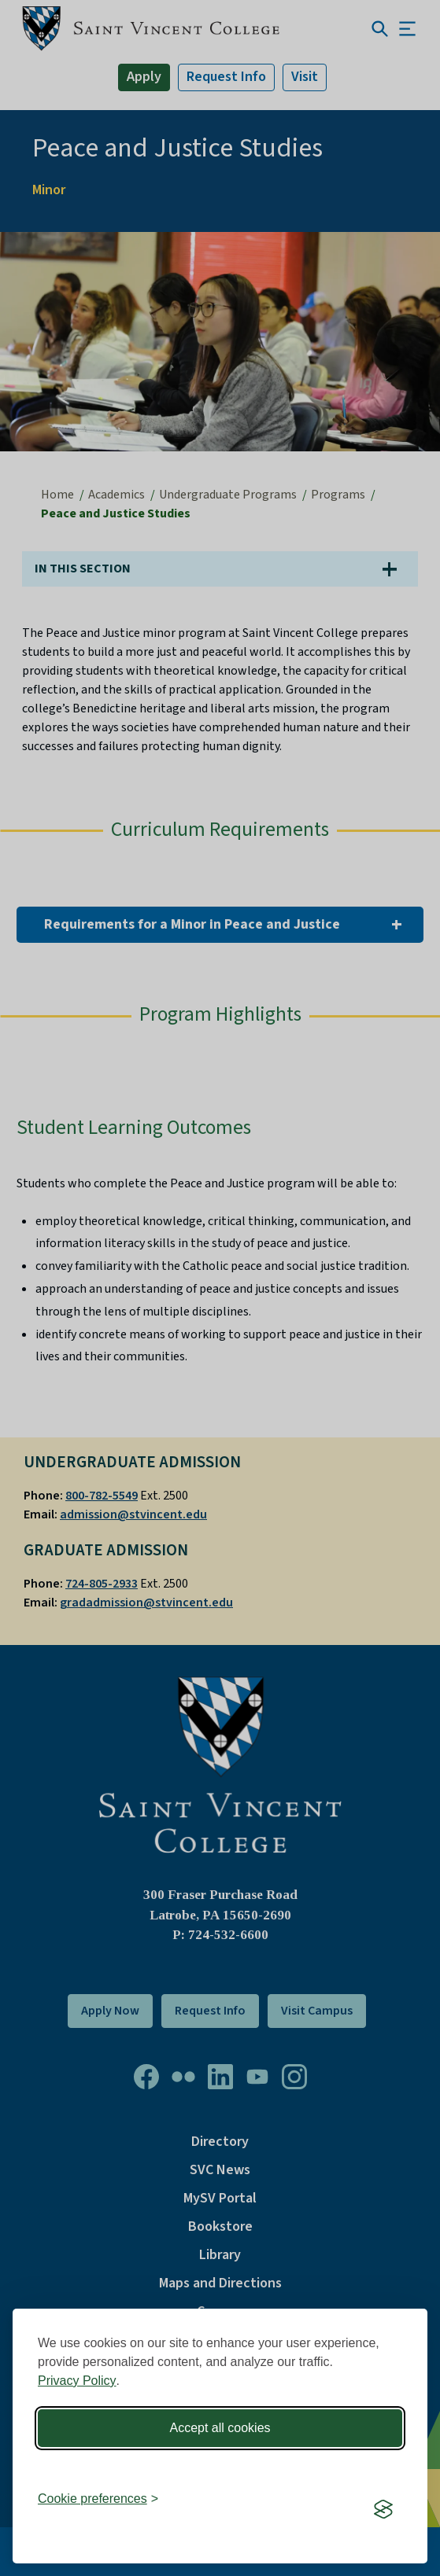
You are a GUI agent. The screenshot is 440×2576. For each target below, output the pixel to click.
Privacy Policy (77, 2380)
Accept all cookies (219, 2427)
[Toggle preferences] (98, 2499)
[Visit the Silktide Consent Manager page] (383, 2509)
